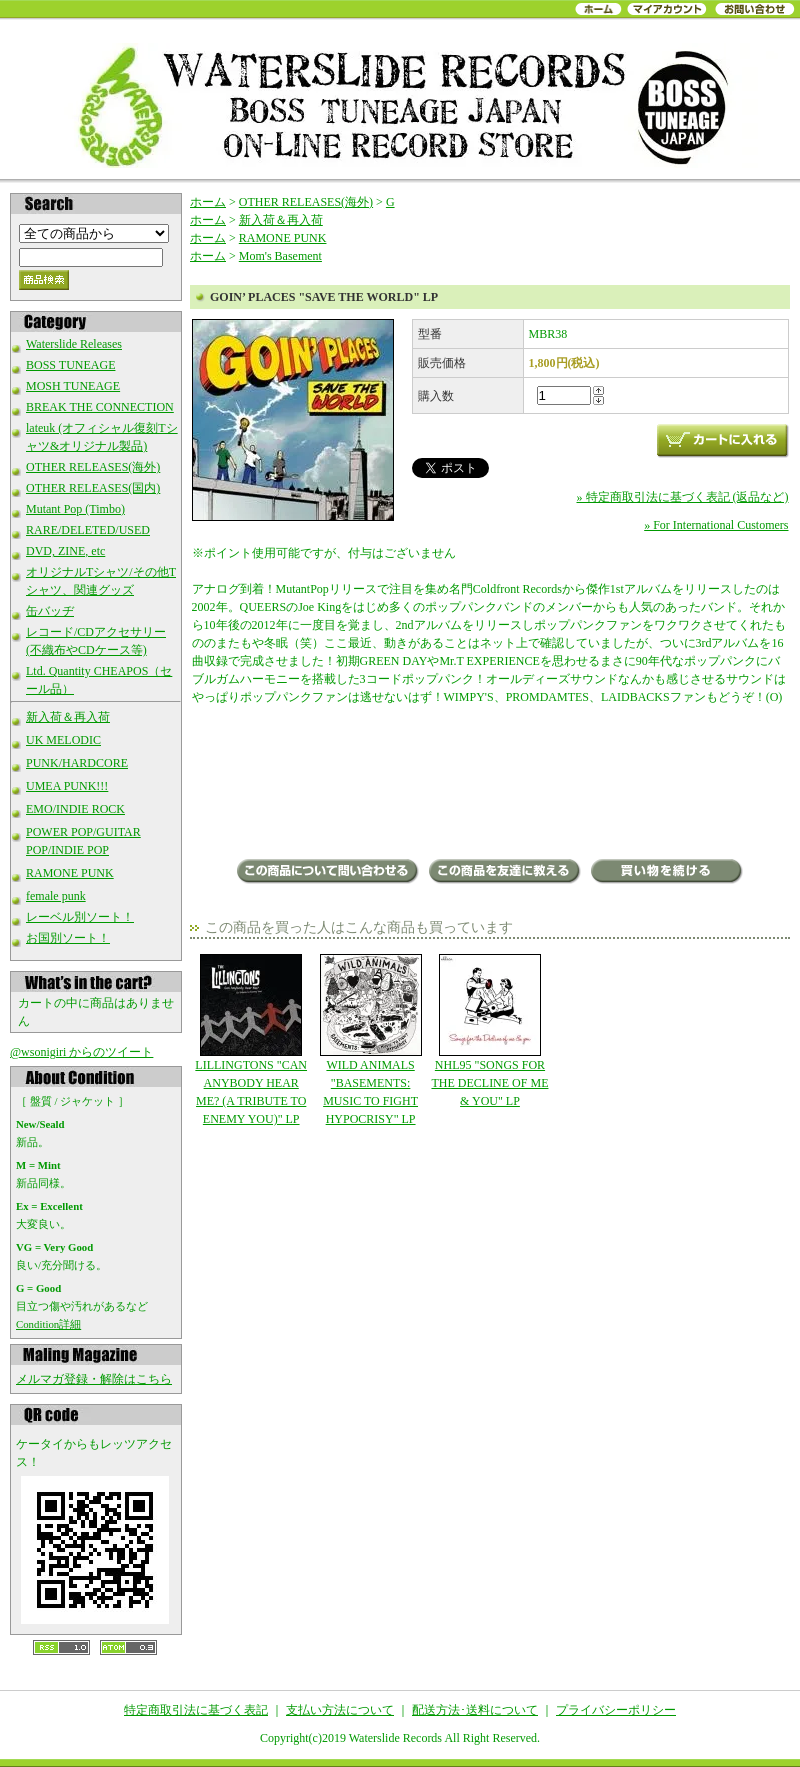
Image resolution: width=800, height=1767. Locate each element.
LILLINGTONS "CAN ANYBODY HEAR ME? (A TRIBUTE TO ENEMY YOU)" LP (251, 1040)
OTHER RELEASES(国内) (93, 488)
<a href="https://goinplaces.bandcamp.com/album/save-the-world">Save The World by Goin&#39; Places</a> (490, 784)
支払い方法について (340, 1710)
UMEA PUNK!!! (67, 786)
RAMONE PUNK (70, 873)
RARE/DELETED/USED (88, 530)
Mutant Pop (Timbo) (75, 509)
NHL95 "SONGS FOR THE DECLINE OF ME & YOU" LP (489, 1031)
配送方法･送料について (475, 1710)
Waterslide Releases (74, 344)
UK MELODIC (63, 740)
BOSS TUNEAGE (70, 365)
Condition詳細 (48, 1324)
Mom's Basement (280, 256)
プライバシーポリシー (616, 1710)
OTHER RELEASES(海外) (93, 467)
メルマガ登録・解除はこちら (94, 1379)
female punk (56, 896)
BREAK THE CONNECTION (100, 407)
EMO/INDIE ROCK (75, 809)
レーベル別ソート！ (80, 917)
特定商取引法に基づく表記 (196, 1710)
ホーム (208, 202)
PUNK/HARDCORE (77, 763)
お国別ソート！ (68, 938)
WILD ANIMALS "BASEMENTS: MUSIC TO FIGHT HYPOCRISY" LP (370, 1040)
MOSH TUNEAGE (73, 386)
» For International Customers (716, 525)
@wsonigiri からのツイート (81, 1052)
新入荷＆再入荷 (68, 717)
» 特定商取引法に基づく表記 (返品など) (683, 497)
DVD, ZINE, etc (65, 551)
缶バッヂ (50, 611)
